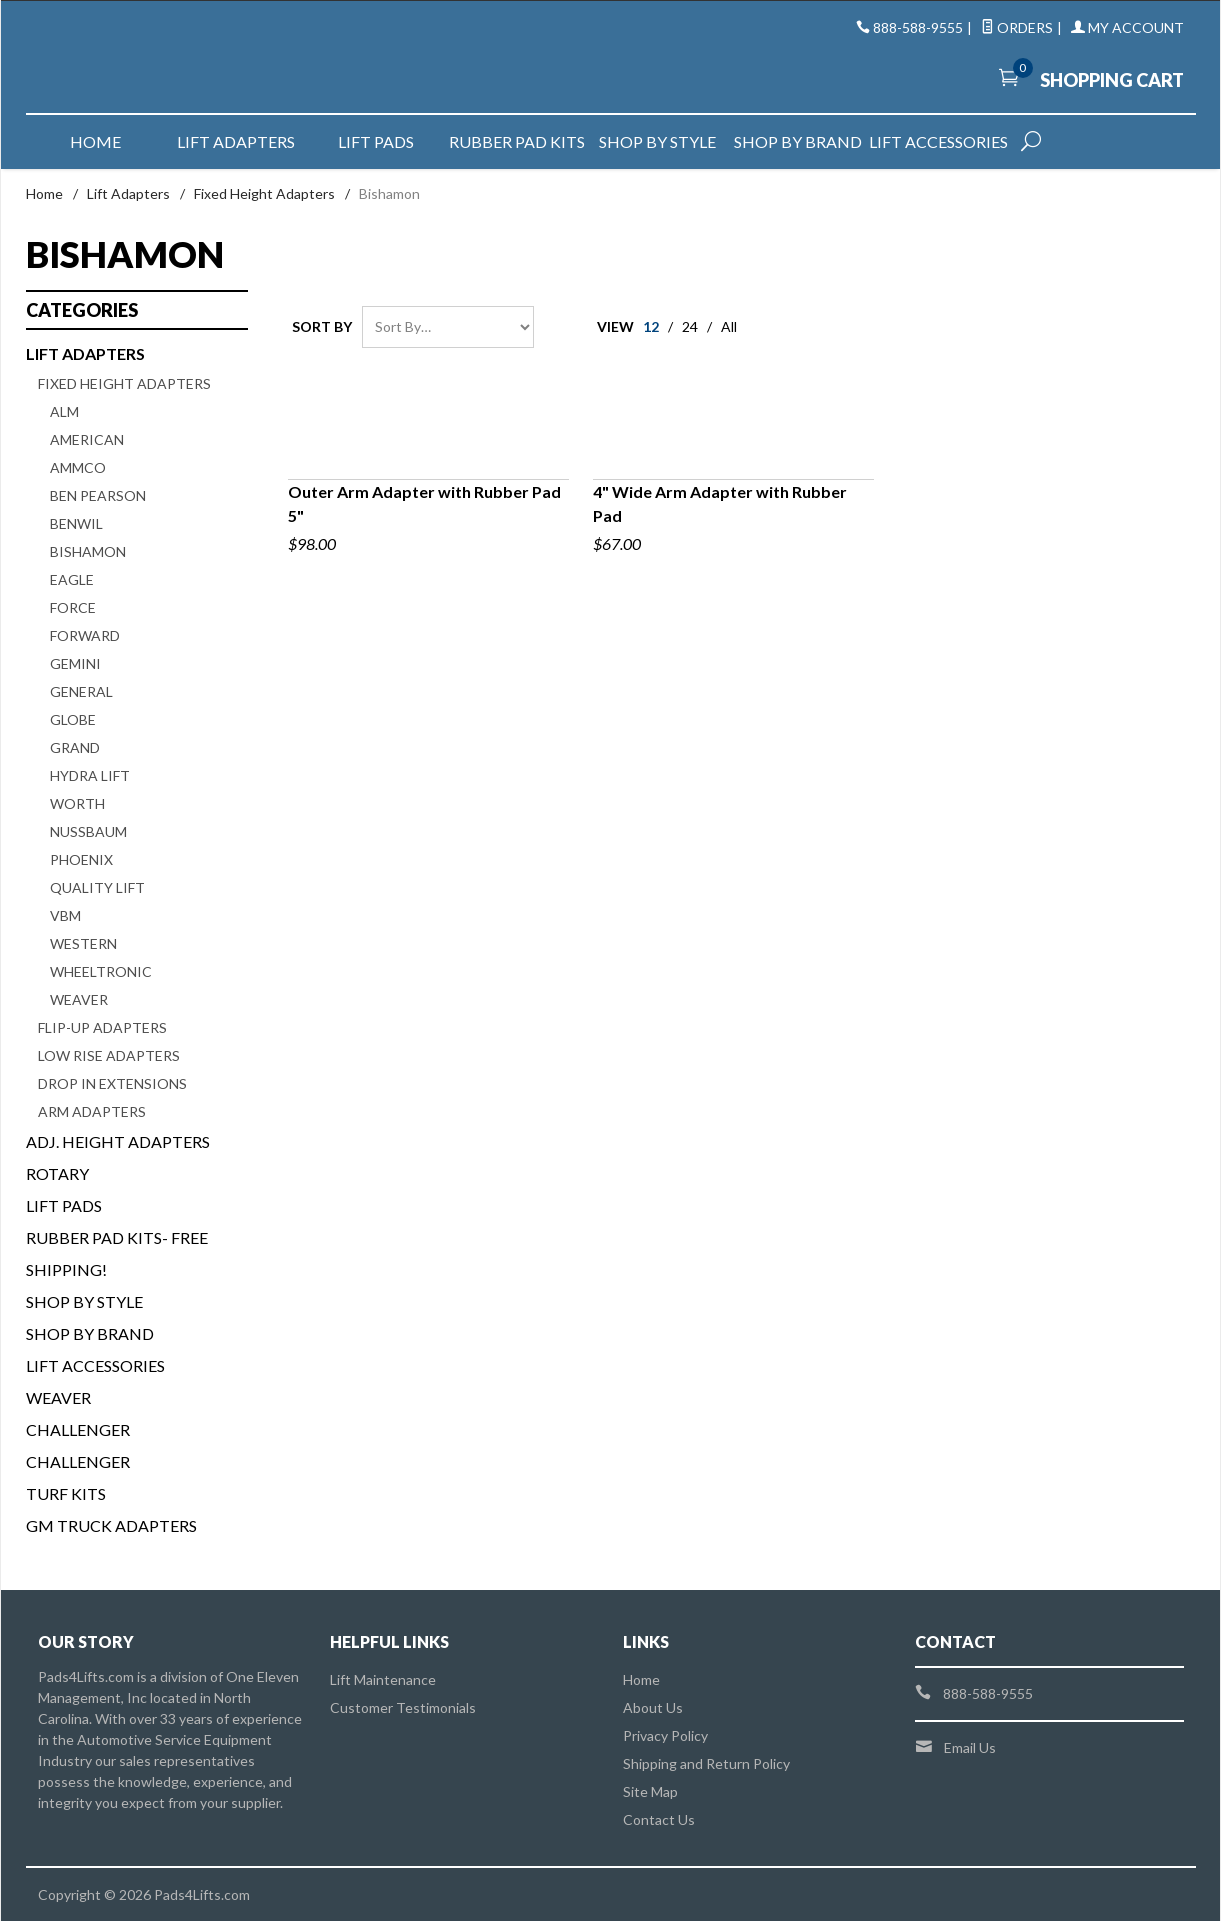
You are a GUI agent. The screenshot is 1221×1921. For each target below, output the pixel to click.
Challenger (78, 1429)
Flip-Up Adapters (102, 1027)
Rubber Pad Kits (517, 141)
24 (690, 326)
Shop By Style (84, 1301)
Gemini (75, 663)
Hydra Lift (90, 775)
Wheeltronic (101, 971)
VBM (65, 915)
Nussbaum (88, 831)
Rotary (57, 1173)
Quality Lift (97, 887)
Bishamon (88, 551)
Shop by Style (657, 141)
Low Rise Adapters (109, 1055)
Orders (1017, 27)
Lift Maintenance (383, 1679)
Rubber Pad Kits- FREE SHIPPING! (117, 1253)
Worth (77, 803)
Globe (73, 719)
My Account (1127, 27)
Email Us (970, 1747)
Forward (85, 635)
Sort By (322, 326)
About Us (653, 1707)
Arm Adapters (92, 1111)
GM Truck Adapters (111, 1525)
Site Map (650, 1791)
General (81, 691)
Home (95, 141)
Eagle (72, 579)
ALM (64, 411)
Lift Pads (376, 141)
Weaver (79, 999)
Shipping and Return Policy (706, 1763)
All (729, 326)
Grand (75, 747)
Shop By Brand (90, 1333)
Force (73, 607)
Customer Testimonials (403, 1707)
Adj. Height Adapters (118, 1141)
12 (651, 326)
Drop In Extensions (112, 1083)
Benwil (76, 523)
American (87, 439)
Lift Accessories (938, 141)
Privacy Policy (665, 1735)
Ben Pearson (98, 495)
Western (83, 943)
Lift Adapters (236, 141)
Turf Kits (66, 1493)
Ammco (78, 467)
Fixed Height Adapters (264, 193)
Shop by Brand (798, 141)
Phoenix (81, 859)
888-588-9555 (918, 27)
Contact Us (659, 1819)
